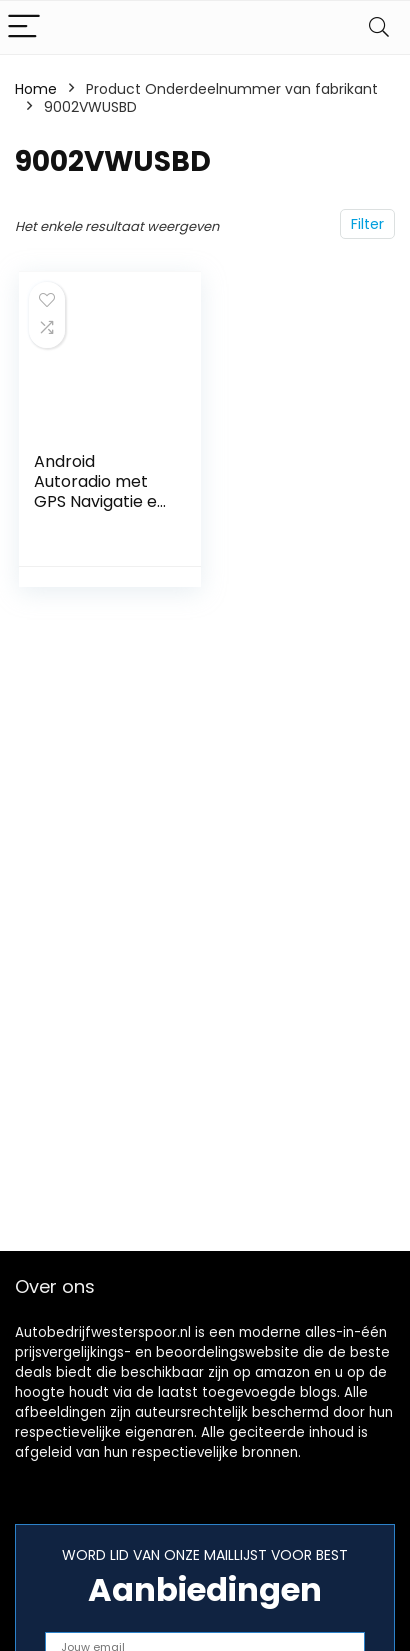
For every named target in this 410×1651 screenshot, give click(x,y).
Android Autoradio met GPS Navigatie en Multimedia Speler (100, 501)
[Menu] (24, 27)
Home (36, 89)
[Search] (379, 27)
